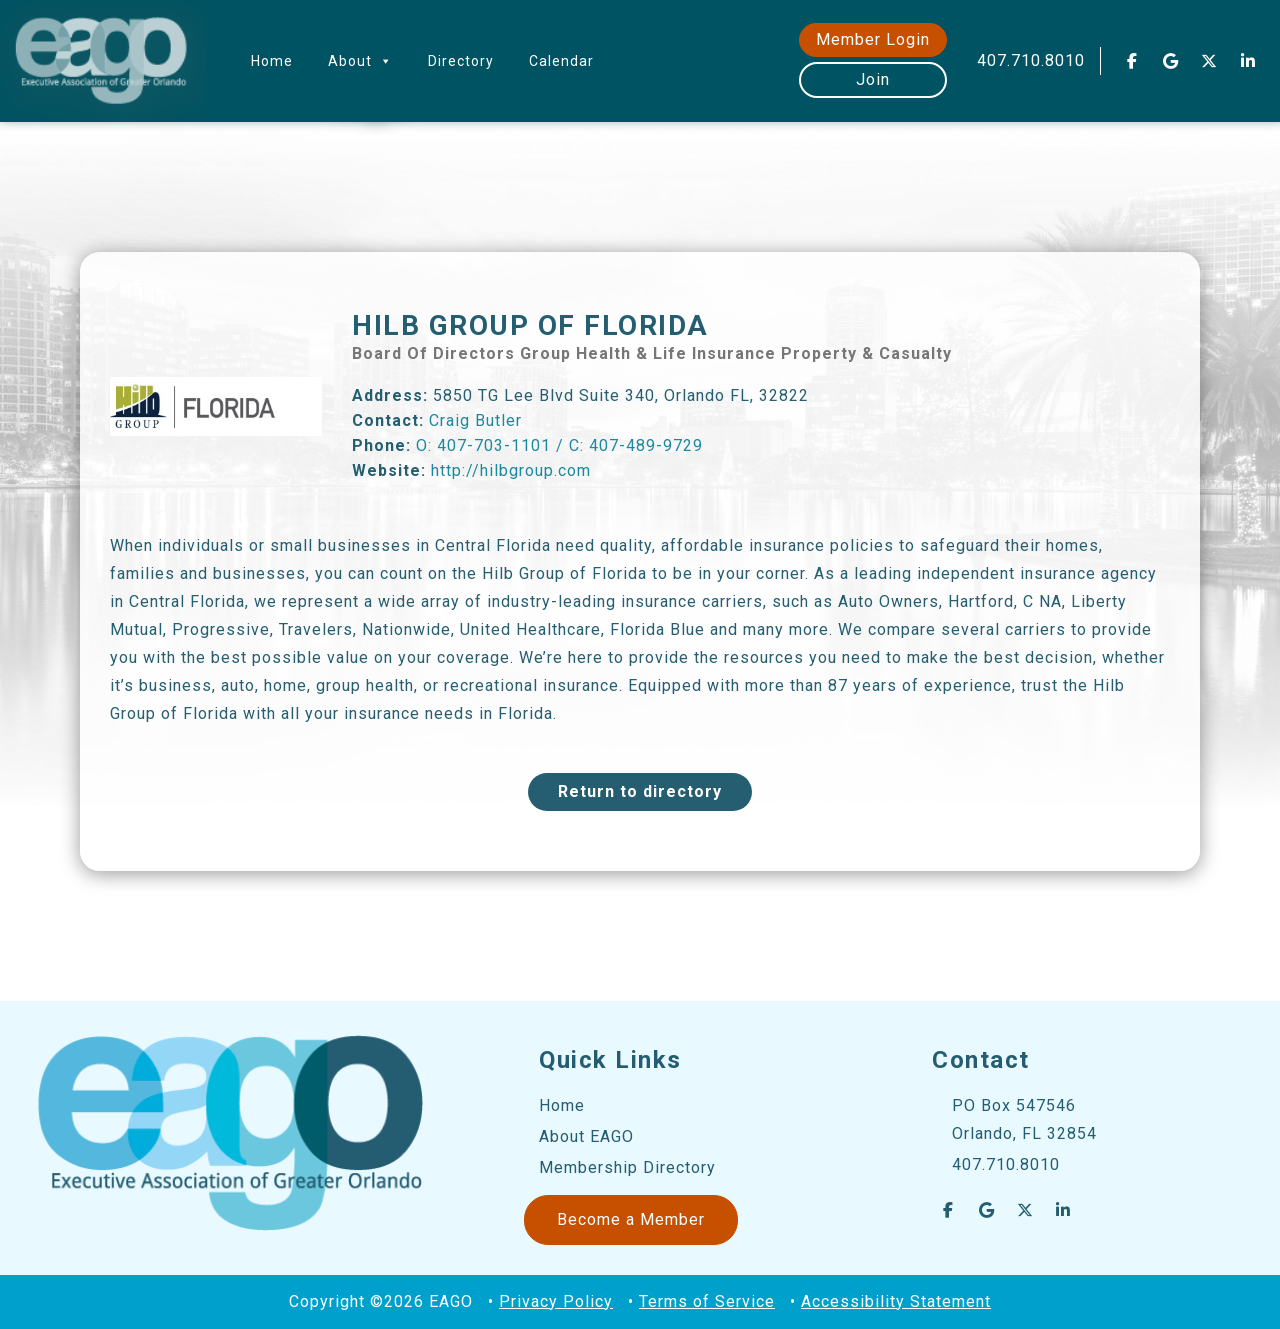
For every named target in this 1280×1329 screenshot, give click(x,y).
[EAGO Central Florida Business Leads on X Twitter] (1210, 61)
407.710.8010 (1031, 60)
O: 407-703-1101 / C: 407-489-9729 (559, 445)
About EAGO (586, 1136)
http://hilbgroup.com (511, 470)
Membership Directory (627, 1167)
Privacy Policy (556, 1301)
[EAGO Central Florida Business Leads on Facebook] (1132, 61)
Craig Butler (475, 420)
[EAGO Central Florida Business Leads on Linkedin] (1248, 61)
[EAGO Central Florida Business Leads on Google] (1171, 61)
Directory (461, 61)
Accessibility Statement (896, 1301)
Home (272, 61)
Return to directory (640, 791)
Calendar (561, 61)
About (360, 61)
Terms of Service (707, 1301)
